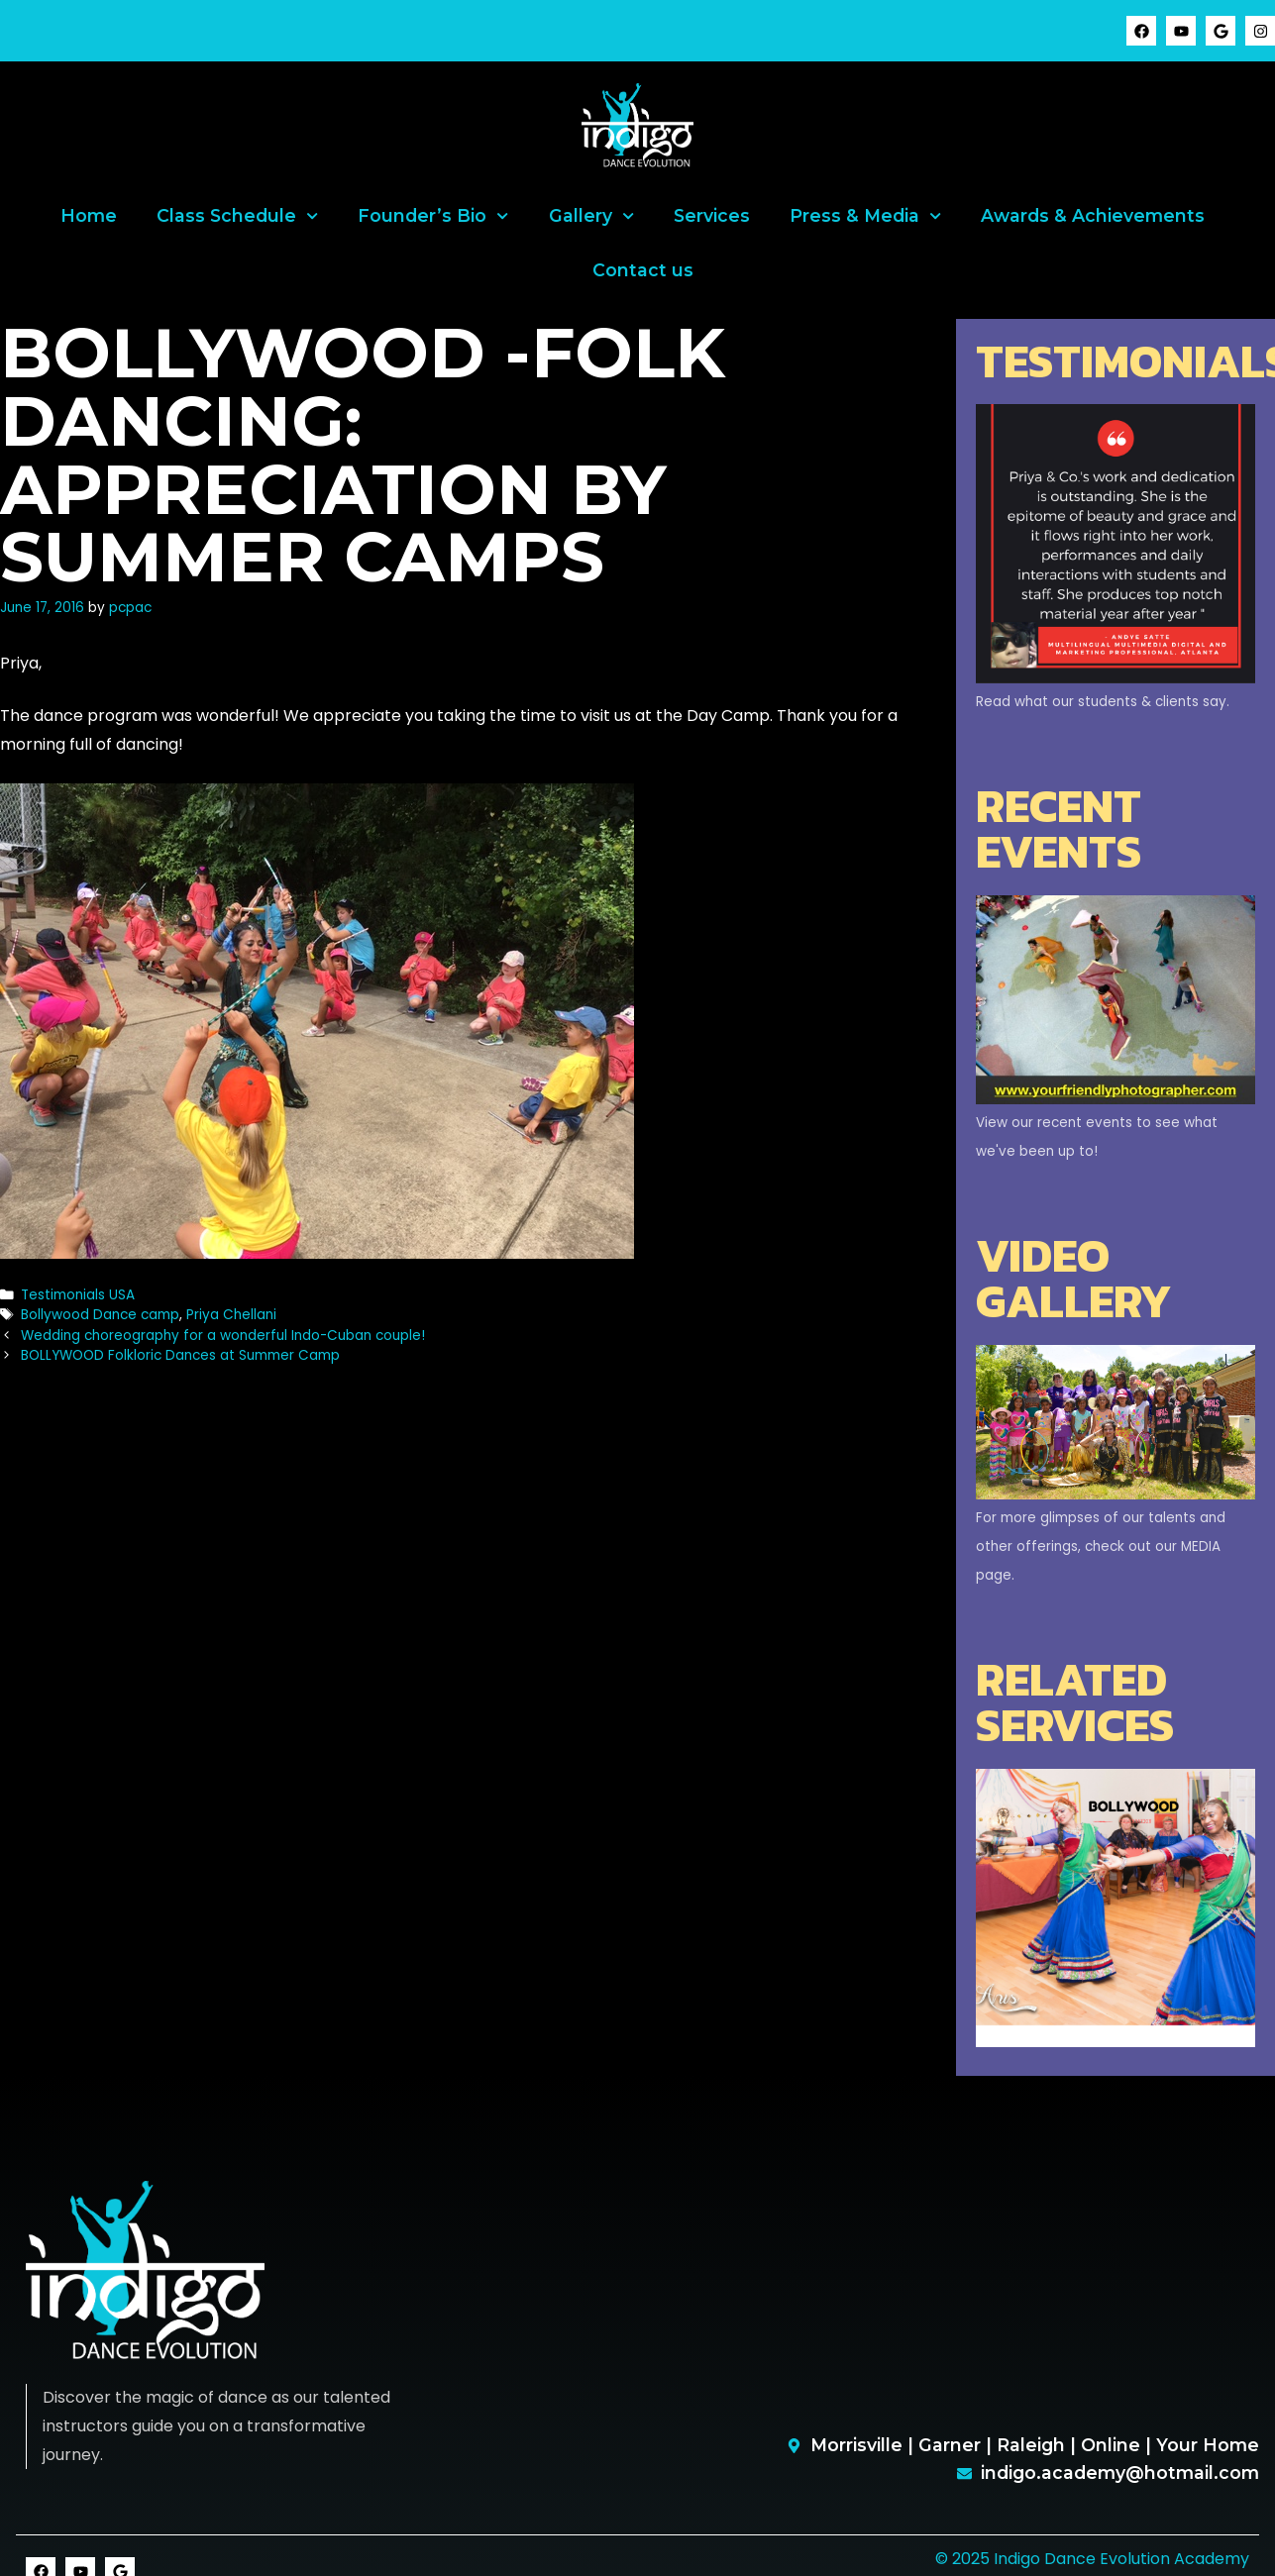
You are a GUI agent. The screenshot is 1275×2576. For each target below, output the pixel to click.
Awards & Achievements (1093, 215)
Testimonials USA (78, 1295)
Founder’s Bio (433, 216)
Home (88, 215)
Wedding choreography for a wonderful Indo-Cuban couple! (223, 1335)
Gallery (591, 216)
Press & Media (865, 216)
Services (712, 215)
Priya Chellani (231, 1314)
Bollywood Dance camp (100, 1314)
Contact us (642, 269)
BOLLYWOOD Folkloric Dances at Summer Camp (180, 1355)
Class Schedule (237, 216)
